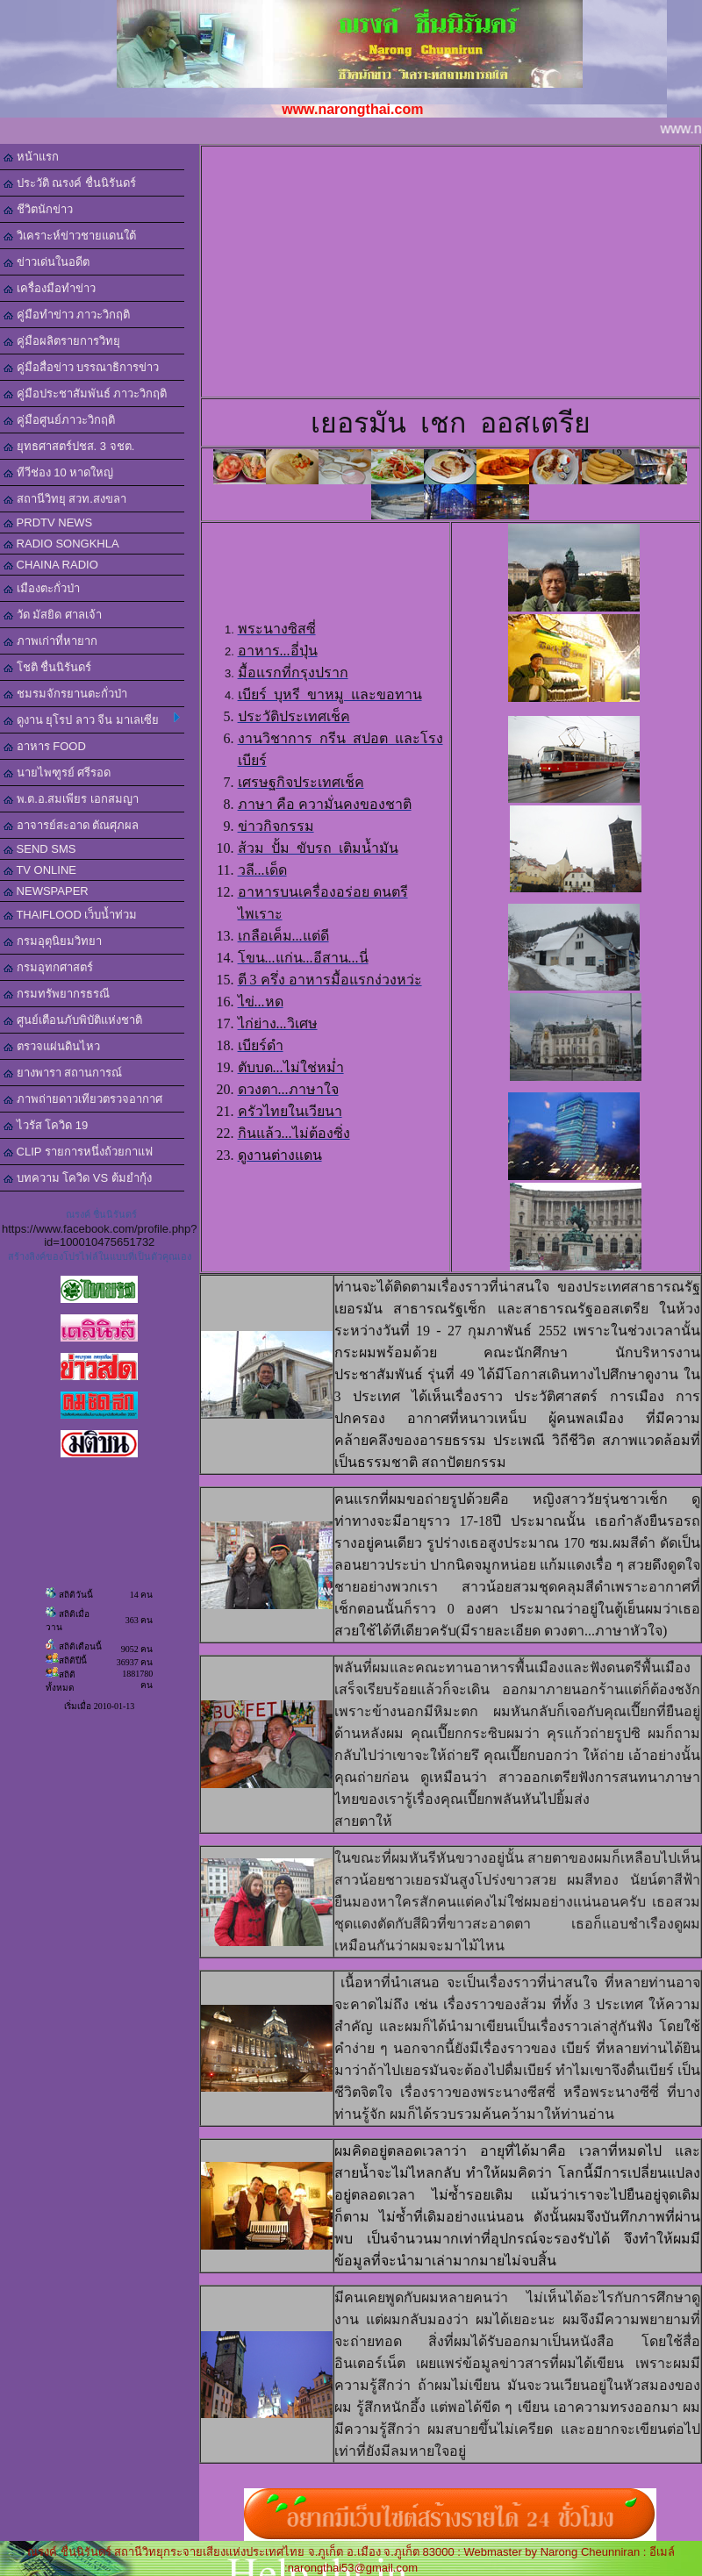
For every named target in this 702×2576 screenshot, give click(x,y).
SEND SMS (40, 848)
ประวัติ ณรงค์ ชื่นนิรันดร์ (70, 183)
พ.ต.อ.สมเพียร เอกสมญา (71, 798)
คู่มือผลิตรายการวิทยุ (62, 340)
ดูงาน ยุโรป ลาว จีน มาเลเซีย (92, 719)
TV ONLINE (40, 870)
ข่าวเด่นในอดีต (47, 261)
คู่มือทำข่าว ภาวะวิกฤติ (67, 314)
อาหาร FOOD (45, 746)
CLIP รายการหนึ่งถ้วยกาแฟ (78, 1151)
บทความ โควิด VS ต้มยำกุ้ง (78, 1177)
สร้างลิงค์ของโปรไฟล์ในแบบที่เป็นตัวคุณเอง (99, 1256)
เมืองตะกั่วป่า (42, 588)
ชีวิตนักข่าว (38, 209)
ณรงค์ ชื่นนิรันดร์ (101, 1214)
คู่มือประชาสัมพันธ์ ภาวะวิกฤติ (85, 393)
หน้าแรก (31, 156)
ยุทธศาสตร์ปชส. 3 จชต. (69, 446)
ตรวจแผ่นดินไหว (52, 1046)
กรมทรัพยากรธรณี (57, 993)
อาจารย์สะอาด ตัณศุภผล (71, 825)
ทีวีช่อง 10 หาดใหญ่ (58, 472)
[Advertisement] (466, 270)
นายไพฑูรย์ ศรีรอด (57, 772)
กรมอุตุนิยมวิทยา (53, 941)
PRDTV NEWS (48, 522)
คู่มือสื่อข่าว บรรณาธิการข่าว (81, 367)
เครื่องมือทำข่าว (50, 288)
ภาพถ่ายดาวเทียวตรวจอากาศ (83, 1099)
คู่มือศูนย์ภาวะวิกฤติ (59, 419)
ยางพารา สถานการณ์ (63, 1072)
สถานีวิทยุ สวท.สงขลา (65, 498)
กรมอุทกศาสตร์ (48, 967)
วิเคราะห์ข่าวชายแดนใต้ (70, 235)
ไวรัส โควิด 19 (46, 1125)
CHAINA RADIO (51, 564)
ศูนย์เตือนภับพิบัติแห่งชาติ (73, 1020)
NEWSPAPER (46, 891)
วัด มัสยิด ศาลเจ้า (53, 614)
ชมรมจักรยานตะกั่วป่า (65, 693)
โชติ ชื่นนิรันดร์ (47, 667)
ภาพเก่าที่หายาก (50, 641)
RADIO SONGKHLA (61, 543)
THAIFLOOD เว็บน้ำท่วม (70, 914)
